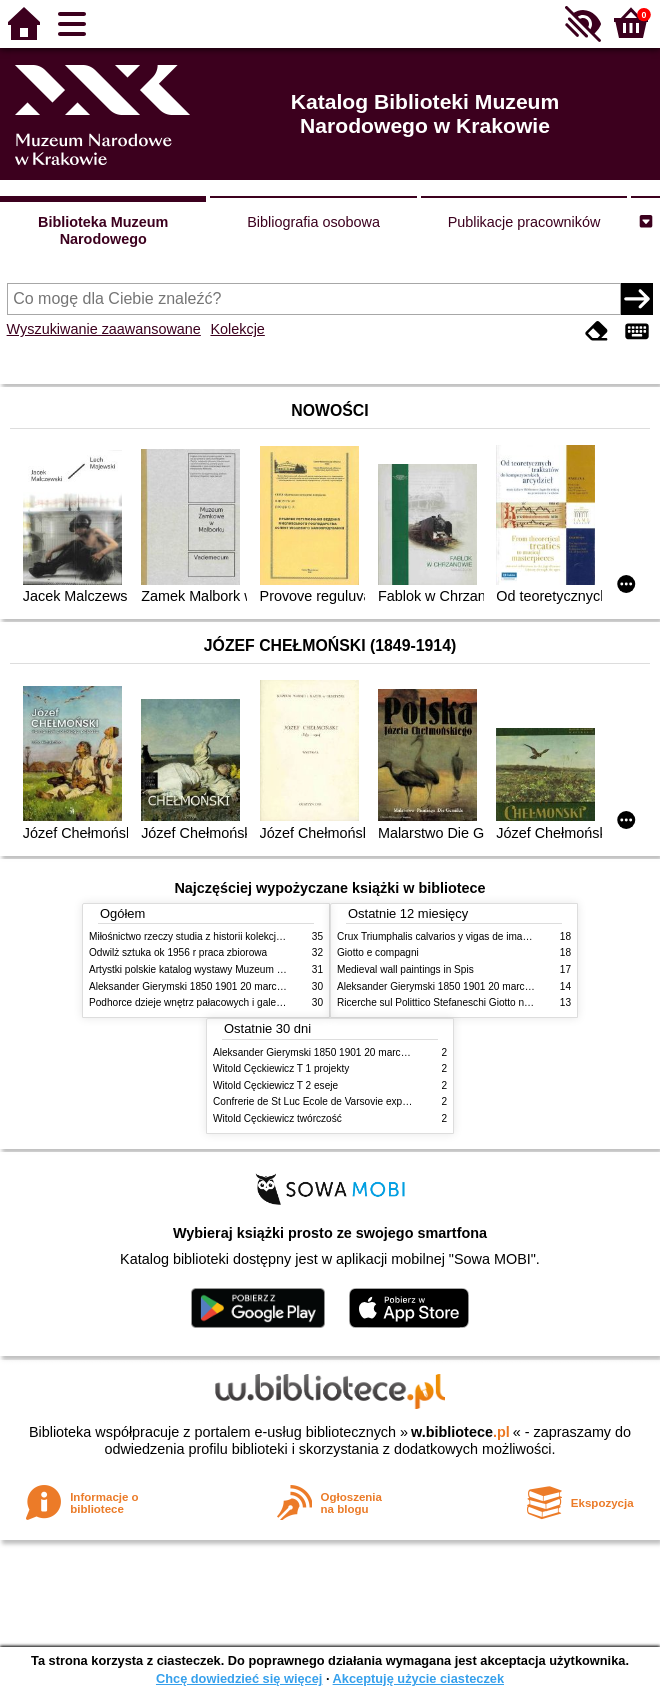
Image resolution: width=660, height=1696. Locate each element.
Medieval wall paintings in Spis (405, 969)
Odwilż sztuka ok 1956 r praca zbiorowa (178, 952)
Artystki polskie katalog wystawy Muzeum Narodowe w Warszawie (236, 969)
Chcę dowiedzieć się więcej (239, 1678)
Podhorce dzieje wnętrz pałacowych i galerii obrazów (207, 1002)
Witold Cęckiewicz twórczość (277, 1118)
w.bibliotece (460, 1432)
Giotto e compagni (378, 952)
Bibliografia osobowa (313, 222)
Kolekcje (237, 329)
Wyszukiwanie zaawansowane (104, 329)
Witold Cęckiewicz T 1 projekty (281, 1068)
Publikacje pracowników (524, 222)
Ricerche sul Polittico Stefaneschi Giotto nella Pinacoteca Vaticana (485, 1002)
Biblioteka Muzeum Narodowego (103, 230)
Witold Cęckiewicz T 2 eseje (275, 1085)
